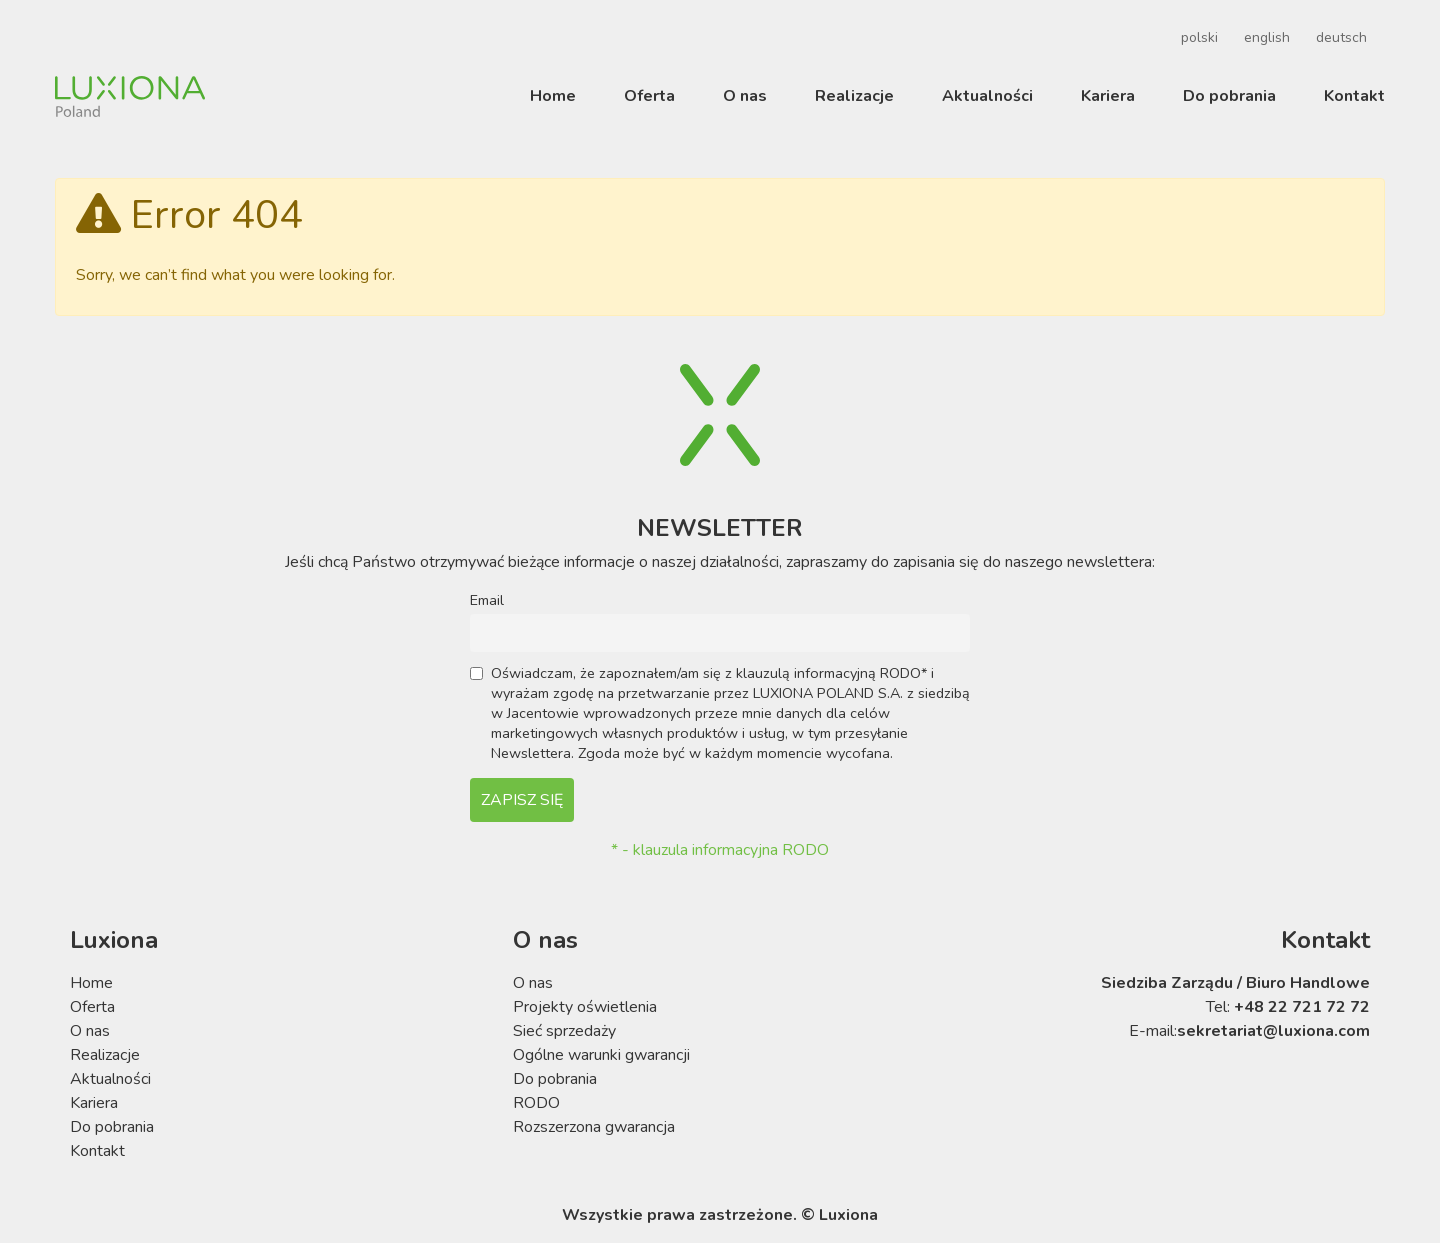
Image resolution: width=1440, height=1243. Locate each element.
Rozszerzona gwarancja (594, 1127)
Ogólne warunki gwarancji (601, 1055)
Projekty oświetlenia (585, 1007)
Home (553, 96)
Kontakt (1354, 96)
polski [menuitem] (1199, 37)
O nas (745, 96)
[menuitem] (1196, 38)
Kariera (1108, 96)
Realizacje (854, 96)
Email (487, 600)
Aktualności (987, 96)
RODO (536, 1103)
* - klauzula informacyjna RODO (720, 850)
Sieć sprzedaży (564, 1031)
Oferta (649, 96)
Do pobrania (1229, 96)
